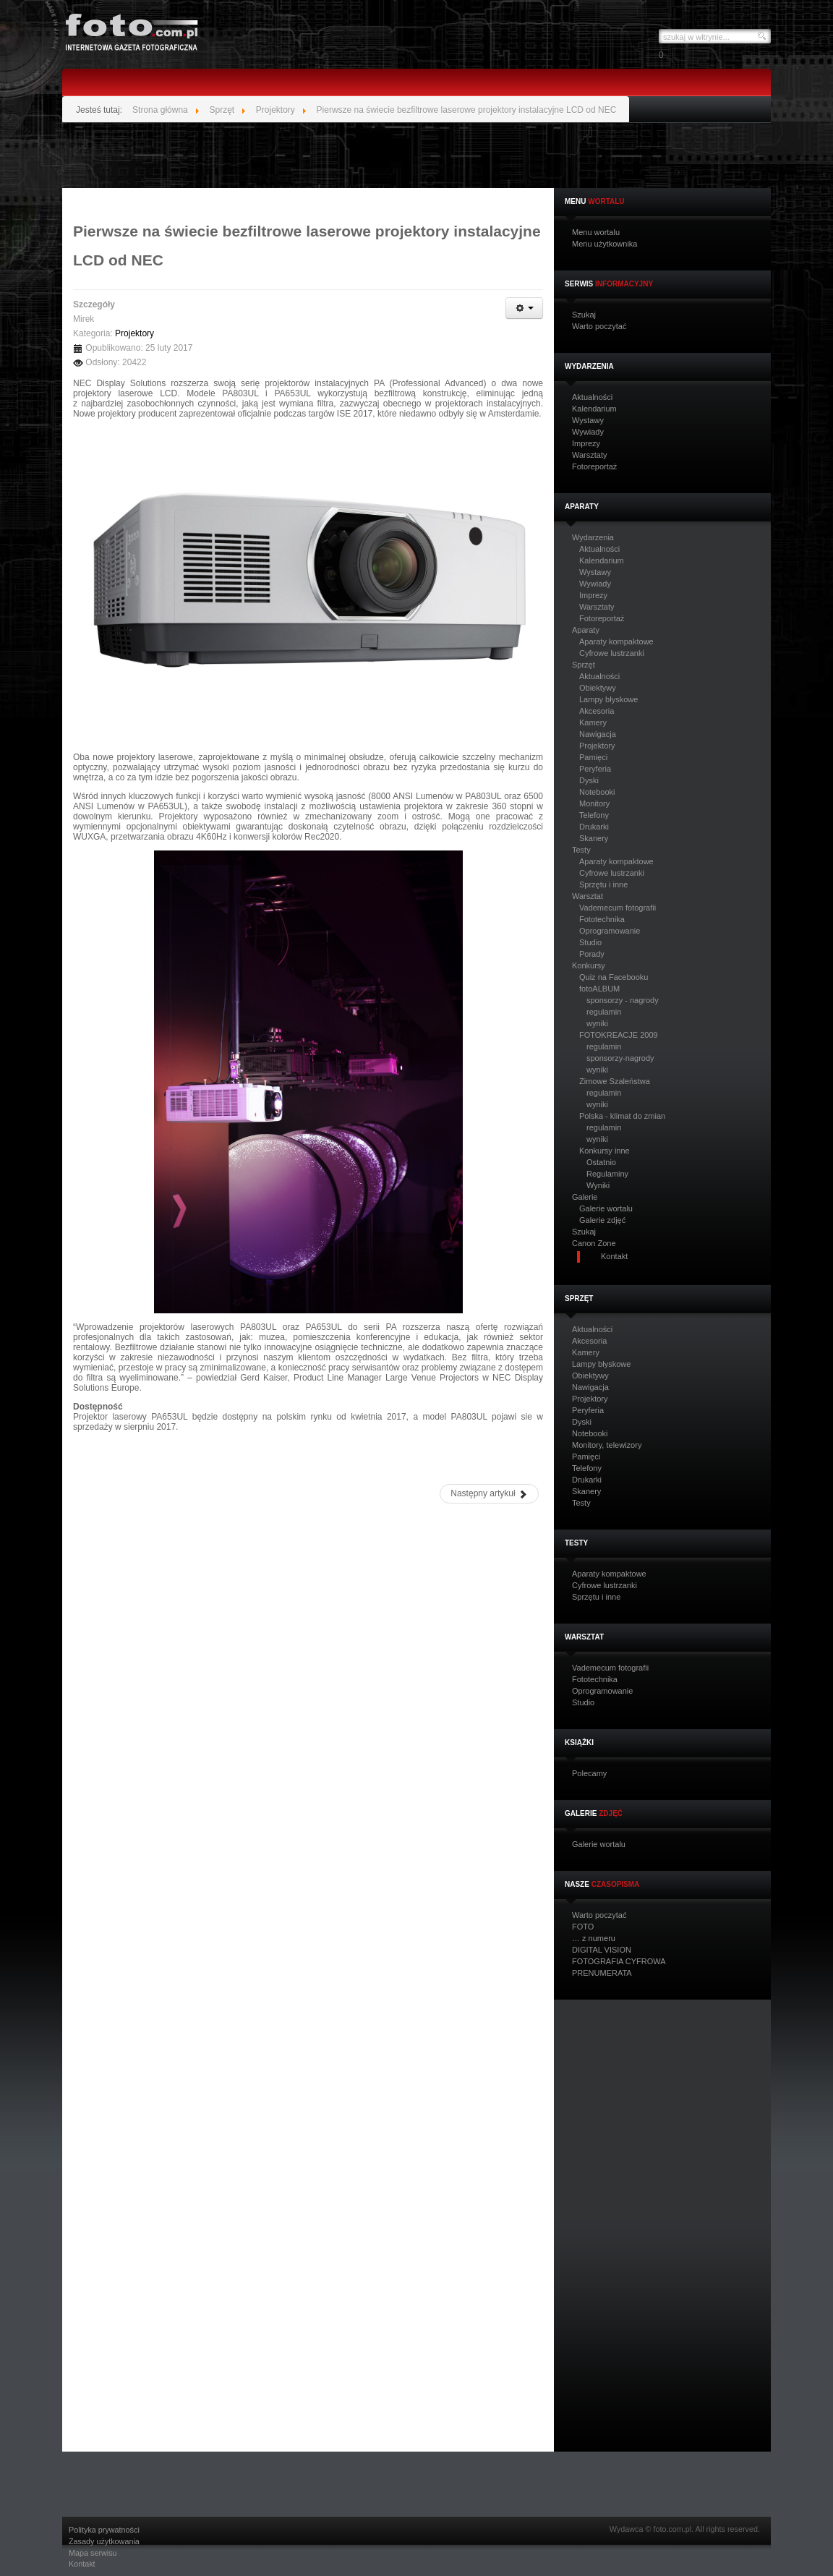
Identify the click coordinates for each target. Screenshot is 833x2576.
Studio (590, 942)
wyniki (597, 1023)
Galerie (584, 1197)
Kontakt (82, 2564)
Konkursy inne (604, 1150)
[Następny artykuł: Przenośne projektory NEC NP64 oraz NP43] (489, 1494)
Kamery (593, 722)
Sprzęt (583, 665)
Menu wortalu (596, 232)
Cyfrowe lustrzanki (611, 653)
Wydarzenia (593, 538)
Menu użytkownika (605, 244)
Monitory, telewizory (606, 1445)
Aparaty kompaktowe (616, 641)
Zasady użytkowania (104, 2542)
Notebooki (597, 792)
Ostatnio (601, 1162)
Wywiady (588, 432)
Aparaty (585, 630)
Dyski (589, 780)
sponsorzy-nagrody (620, 1058)
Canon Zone (594, 1244)
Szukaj (584, 315)
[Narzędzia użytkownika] (524, 308)
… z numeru (593, 1938)
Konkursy (588, 966)
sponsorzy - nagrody (622, 1000)
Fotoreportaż (594, 467)
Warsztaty (589, 455)
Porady (592, 954)
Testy (581, 850)
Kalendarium (594, 409)
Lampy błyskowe (608, 699)
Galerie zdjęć (602, 1220)
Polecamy (589, 1774)
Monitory (594, 803)
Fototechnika (602, 919)
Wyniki (598, 1185)
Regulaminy (607, 1173)
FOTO (583, 1927)
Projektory (597, 745)
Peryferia (595, 768)
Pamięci (593, 757)
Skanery (593, 838)
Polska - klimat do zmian (622, 1116)
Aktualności (592, 397)
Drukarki (594, 826)
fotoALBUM (599, 988)
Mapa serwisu (93, 2553)
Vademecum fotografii (617, 907)
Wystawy (588, 421)
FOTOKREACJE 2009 (618, 1035)
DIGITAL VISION (601, 1950)
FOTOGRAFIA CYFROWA (619, 1962)
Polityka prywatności (104, 2530)
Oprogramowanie (609, 930)
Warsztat (587, 896)
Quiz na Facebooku (613, 977)
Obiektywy (597, 687)
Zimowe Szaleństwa (614, 1081)
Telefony (594, 815)
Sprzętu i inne (603, 884)
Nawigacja (597, 734)
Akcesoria (596, 711)
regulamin (603, 1011)
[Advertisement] (416, 155)
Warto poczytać (599, 326)
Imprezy (586, 444)
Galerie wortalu (606, 1208)
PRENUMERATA (602, 1973)
